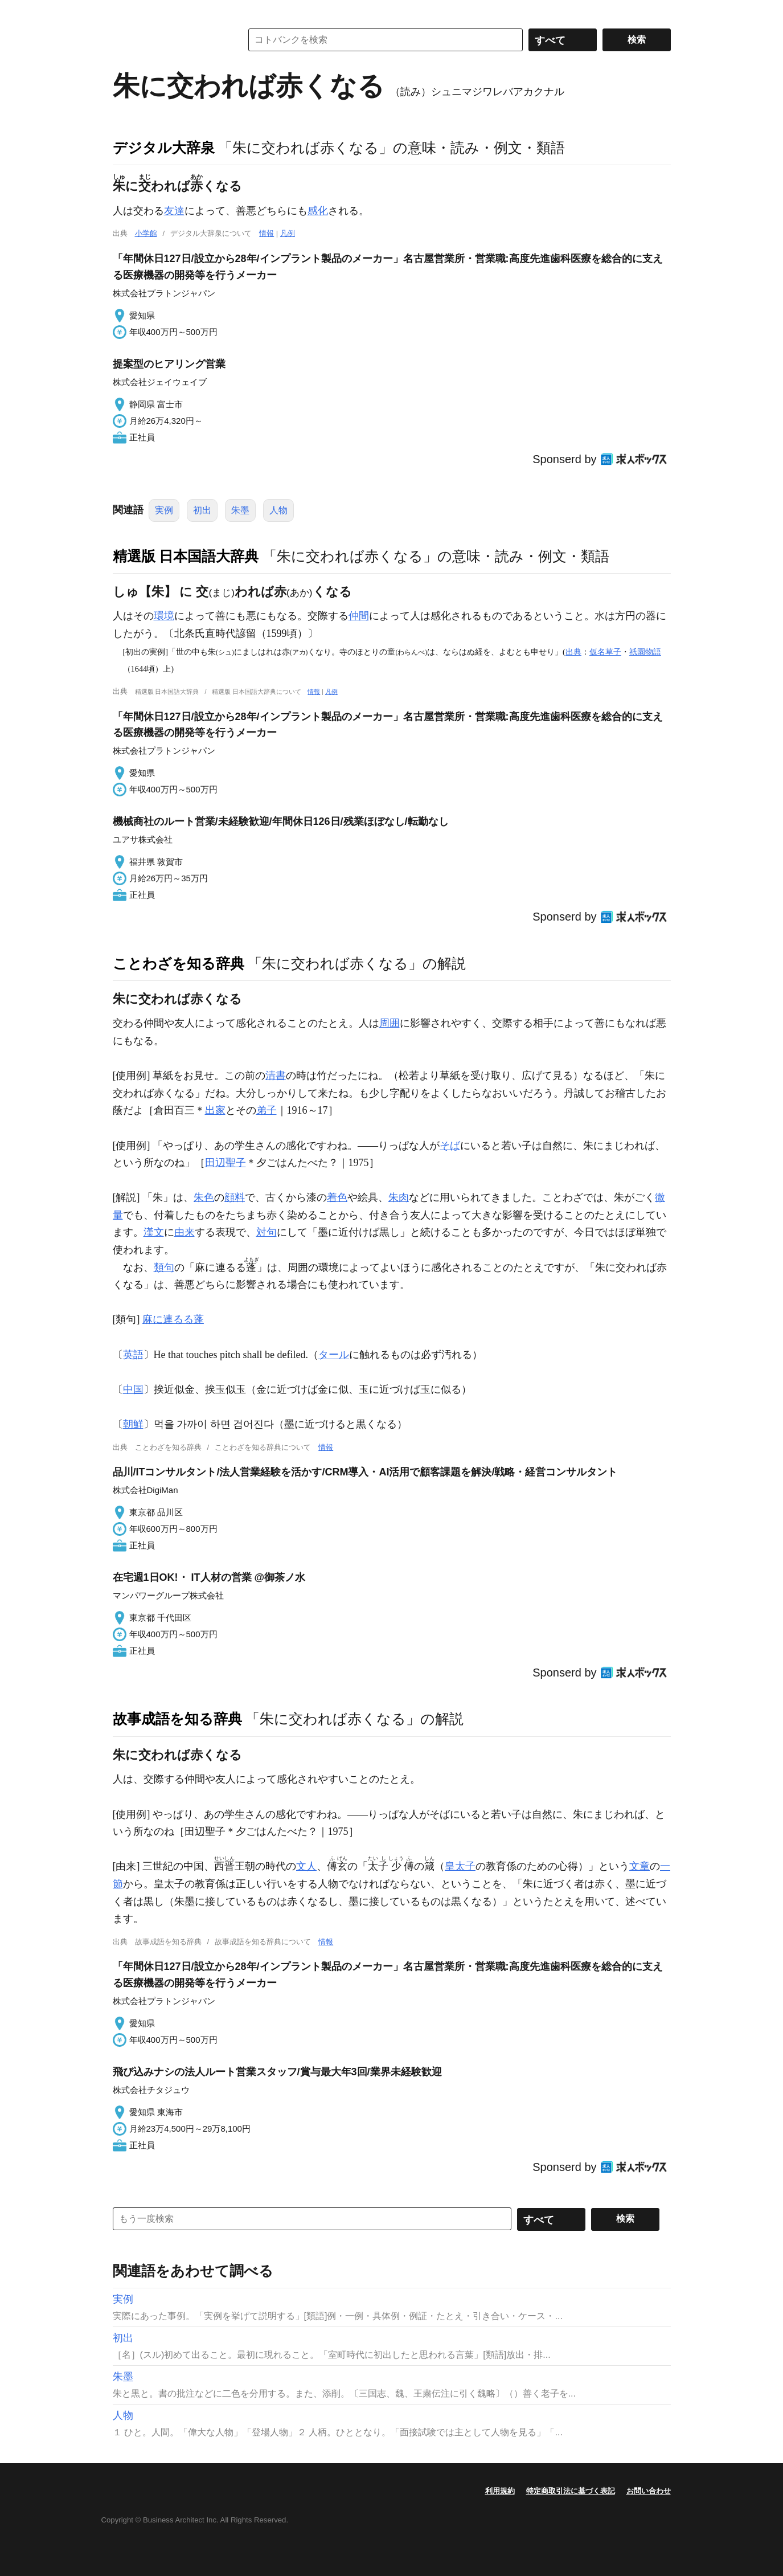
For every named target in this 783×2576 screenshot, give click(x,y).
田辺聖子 (225, 1162)
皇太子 (460, 1866)
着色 (337, 1197)
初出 (202, 510)
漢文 (154, 1232)
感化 (318, 210)
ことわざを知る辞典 (178, 963)
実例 (164, 510)
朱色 (204, 1197)
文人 (306, 1866)
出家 (215, 1110)
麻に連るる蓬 (173, 1319)
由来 (184, 1232)
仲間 (359, 615)
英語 (133, 1354)
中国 (133, 1389)
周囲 (389, 1023)
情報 (266, 233)
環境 (164, 615)
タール (333, 1354)
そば (450, 1145)
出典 (573, 651)
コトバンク (169, 39)
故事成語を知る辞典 (177, 1719)
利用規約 (500, 2491)
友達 (174, 210)
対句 (266, 1232)
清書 (275, 1075)
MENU (124, 11)
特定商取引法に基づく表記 (570, 2491)
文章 (639, 1866)
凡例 (287, 233)
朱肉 (398, 1197)
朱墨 (240, 510)
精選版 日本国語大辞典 (186, 556)
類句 (164, 1267)
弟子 (266, 1110)
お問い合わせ (648, 2491)
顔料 (234, 1197)
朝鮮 (133, 1424)
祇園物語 (645, 651)
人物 (278, 510)
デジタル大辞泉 (164, 148)
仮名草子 (605, 651)
